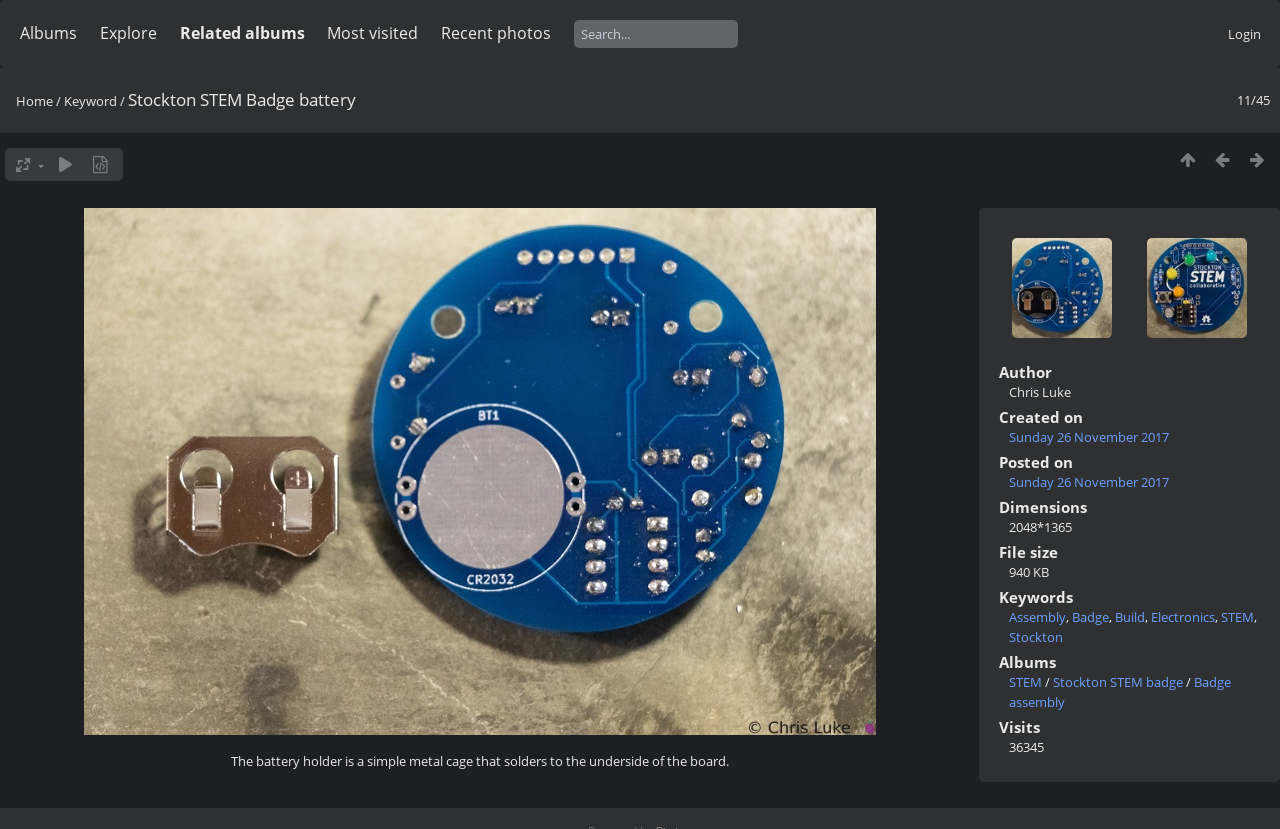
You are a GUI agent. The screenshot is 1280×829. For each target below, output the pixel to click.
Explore (128, 33)
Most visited (372, 33)
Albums (48, 33)
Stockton (1036, 637)
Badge (1090, 617)
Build (1130, 617)
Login (1244, 34)
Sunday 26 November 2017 (1089, 437)
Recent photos (496, 33)
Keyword (90, 101)
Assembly (1037, 617)
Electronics (1183, 617)
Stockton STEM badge (1118, 682)
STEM (1237, 617)
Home (34, 101)
